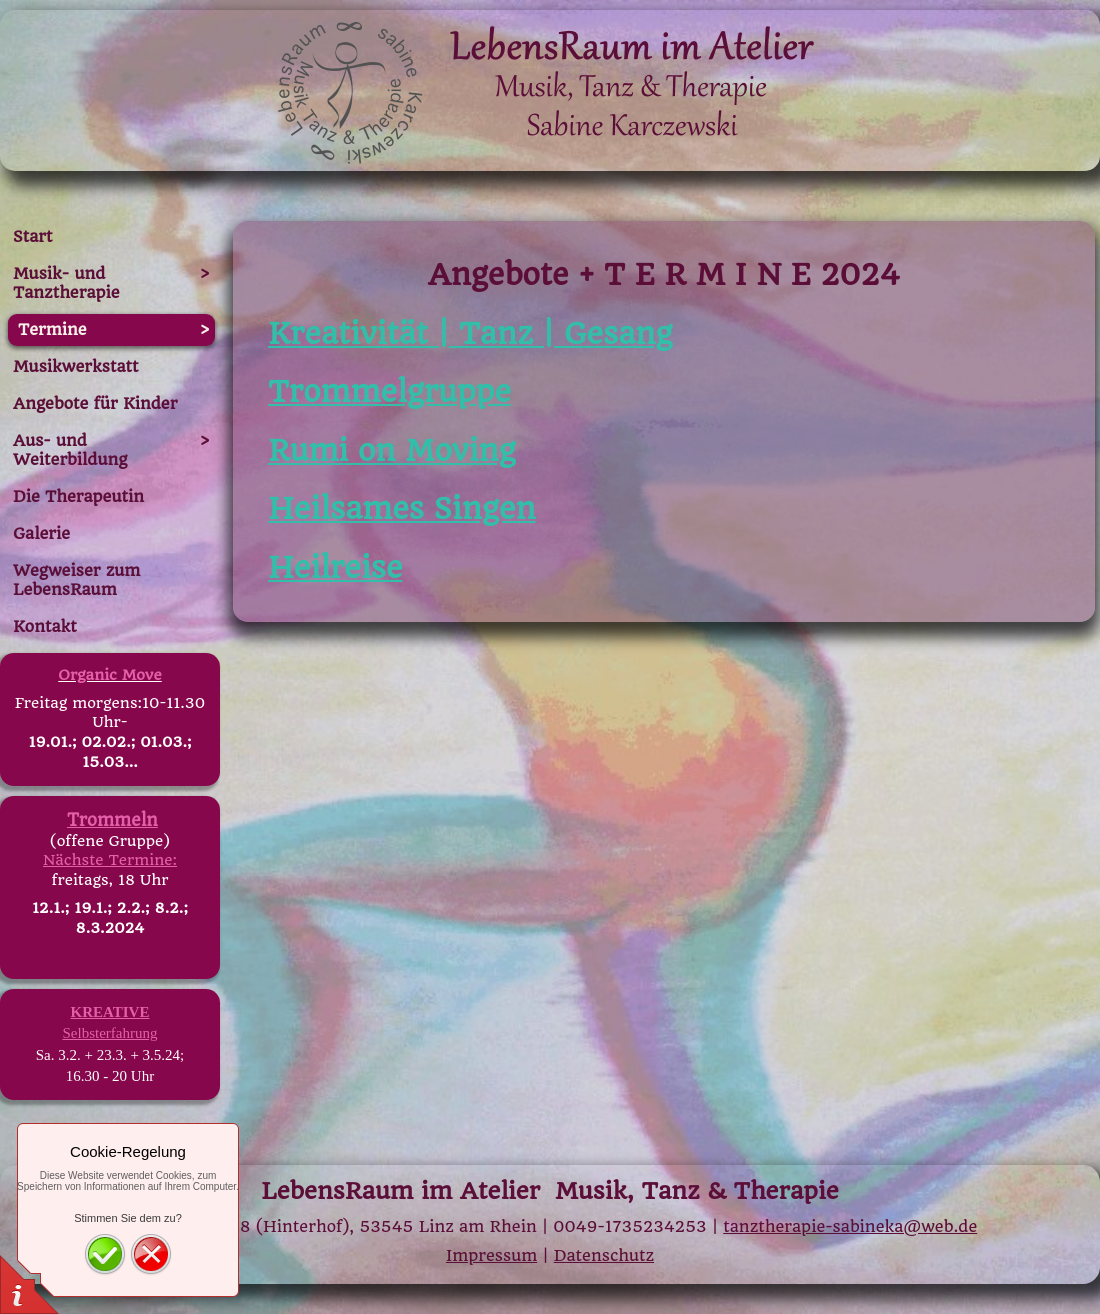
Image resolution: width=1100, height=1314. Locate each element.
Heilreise (335, 567)
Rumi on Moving (392, 450)
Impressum (491, 1255)
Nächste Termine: (110, 860)
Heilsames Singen (402, 508)
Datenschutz (604, 1255)
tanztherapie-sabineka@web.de (850, 1226)
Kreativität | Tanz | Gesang (470, 333)
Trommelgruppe (389, 391)
